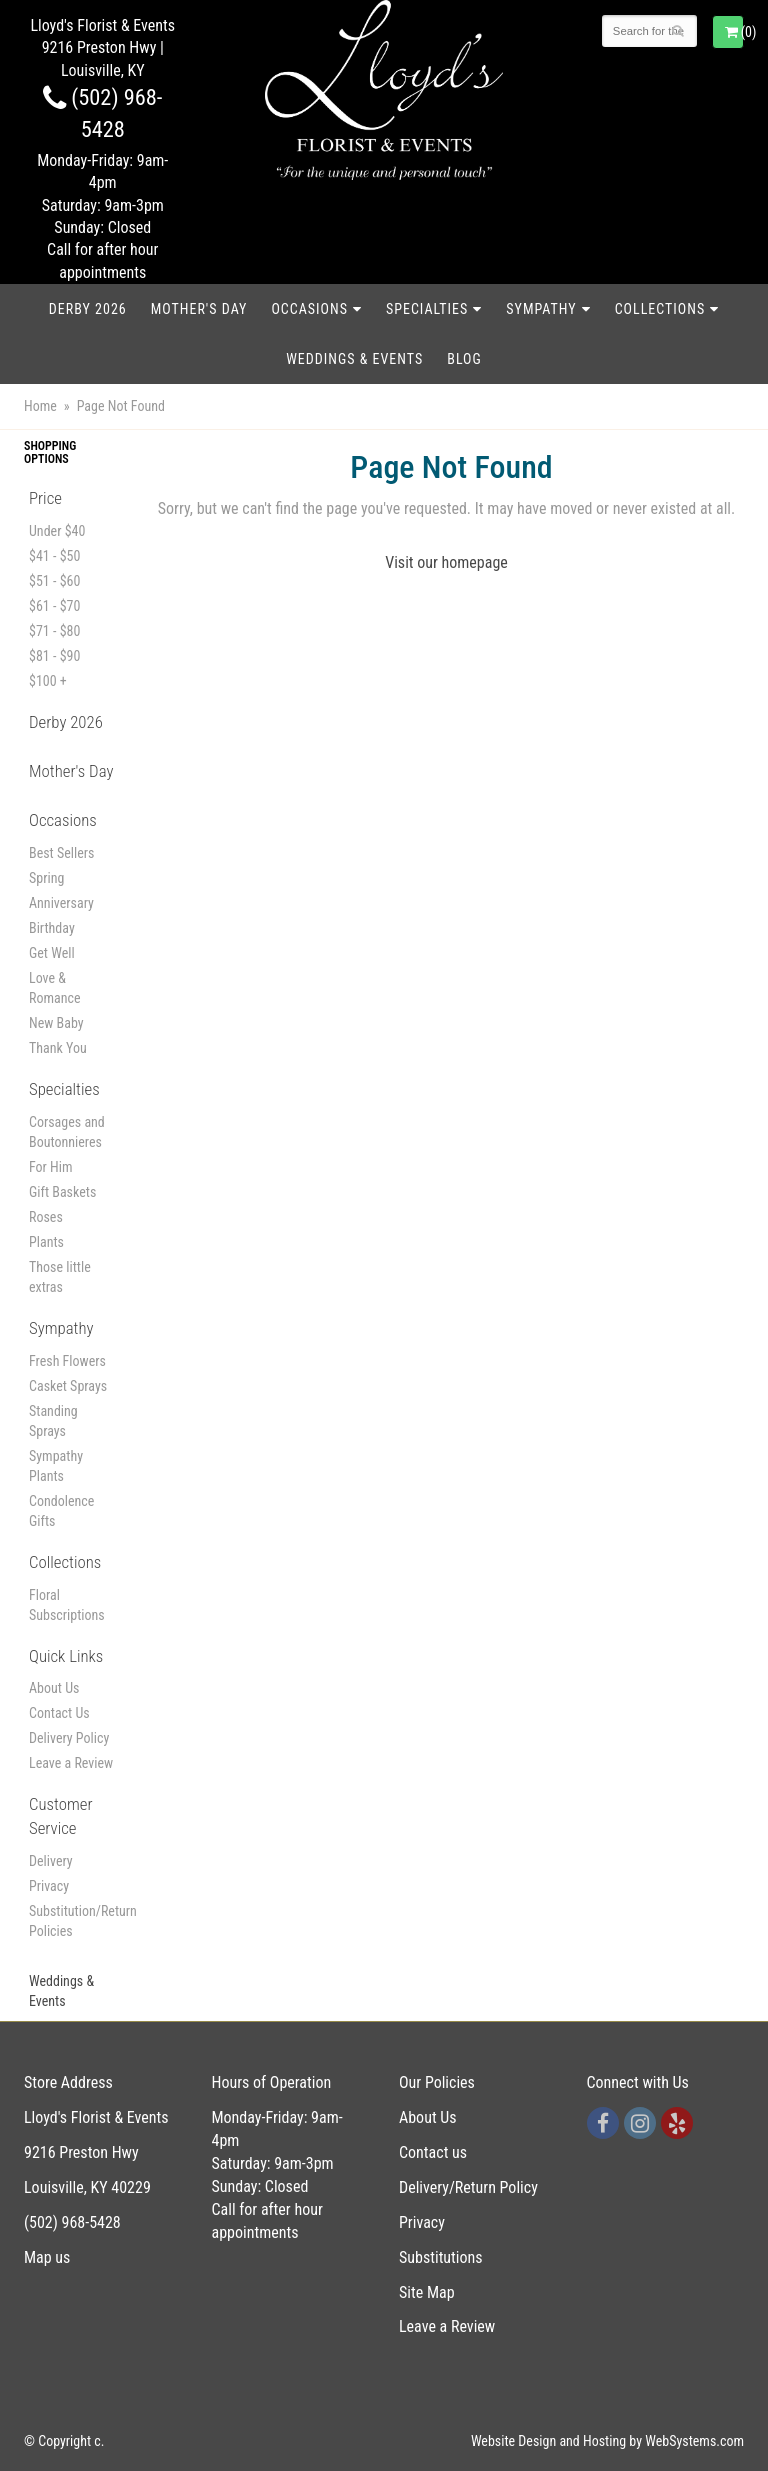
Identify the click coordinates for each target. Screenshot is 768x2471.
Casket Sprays (68, 1386)
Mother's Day (199, 309)
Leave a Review (71, 1763)
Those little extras (60, 1277)
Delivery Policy (69, 1738)
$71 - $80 (54, 631)
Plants (46, 1242)
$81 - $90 (54, 656)
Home (40, 406)
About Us (54, 1688)
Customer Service (61, 1816)
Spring (46, 878)
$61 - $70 (54, 606)
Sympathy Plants (56, 1466)
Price (45, 498)
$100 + (48, 681)
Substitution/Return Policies (71, 1921)
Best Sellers (61, 853)
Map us (47, 2257)
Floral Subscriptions (67, 1605)
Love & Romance (55, 988)
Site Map (427, 2292)
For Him (51, 1167)
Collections (660, 309)
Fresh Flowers (67, 1361)
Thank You (58, 1048)
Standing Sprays (53, 1421)
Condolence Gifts (61, 1511)
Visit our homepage (446, 562)
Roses (46, 1217)
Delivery (51, 1861)
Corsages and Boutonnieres (67, 1132)
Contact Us (59, 1713)
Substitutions (441, 2257)
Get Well (52, 953)
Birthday (52, 928)
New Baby (56, 1023)
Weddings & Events (354, 359)
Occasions (309, 309)
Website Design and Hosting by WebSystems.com (607, 2441)
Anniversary (61, 903)
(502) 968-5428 (72, 2222)
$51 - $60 (54, 581)
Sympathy (541, 309)
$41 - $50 (54, 556)
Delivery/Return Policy (468, 2187)
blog (464, 359)
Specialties (427, 309)
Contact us (433, 2152)
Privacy (49, 1886)
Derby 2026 (88, 309)
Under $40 (57, 531)
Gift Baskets (62, 1192)
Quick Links (66, 1656)
